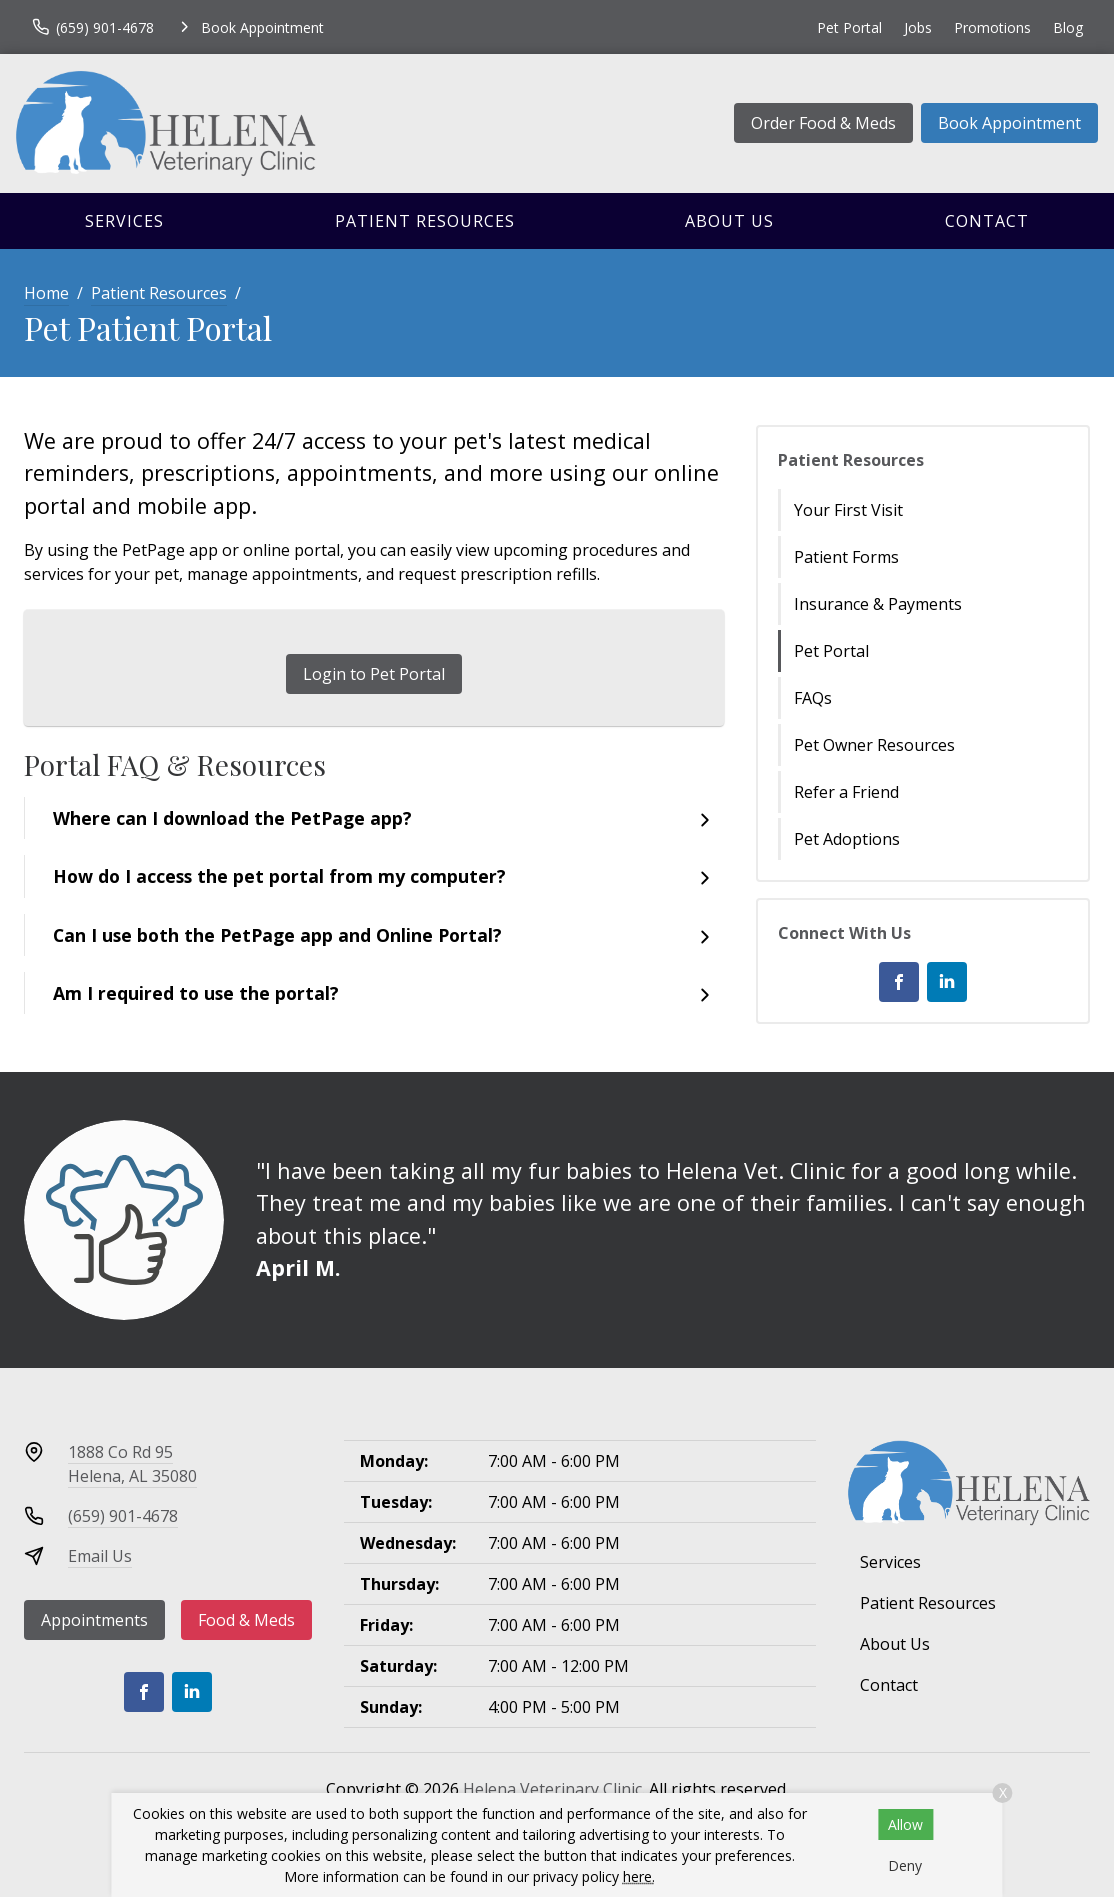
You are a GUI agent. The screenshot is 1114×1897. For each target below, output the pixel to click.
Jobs (918, 27)
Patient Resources (425, 221)
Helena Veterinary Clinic (552, 1789)
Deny (905, 1865)
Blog (1068, 27)
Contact (987, 221)
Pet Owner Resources (874, 745)
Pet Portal (849, 27)
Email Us (100, 1556)
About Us (729, 221)
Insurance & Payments (878, 604)
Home (46, 293)
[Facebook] (899, 982)
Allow (905, 1824)
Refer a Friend (846, 792)
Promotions (992, 27)
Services (124, 221)
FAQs (813, 698)
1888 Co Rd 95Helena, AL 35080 (132, 1464)
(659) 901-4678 (123, 1516)
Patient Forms (846, 557)
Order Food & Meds (823, 123)
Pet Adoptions (847, 839)
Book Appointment (1009, 123)
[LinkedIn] (947, 982)
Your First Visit (848, 510)
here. (639, 1876)
